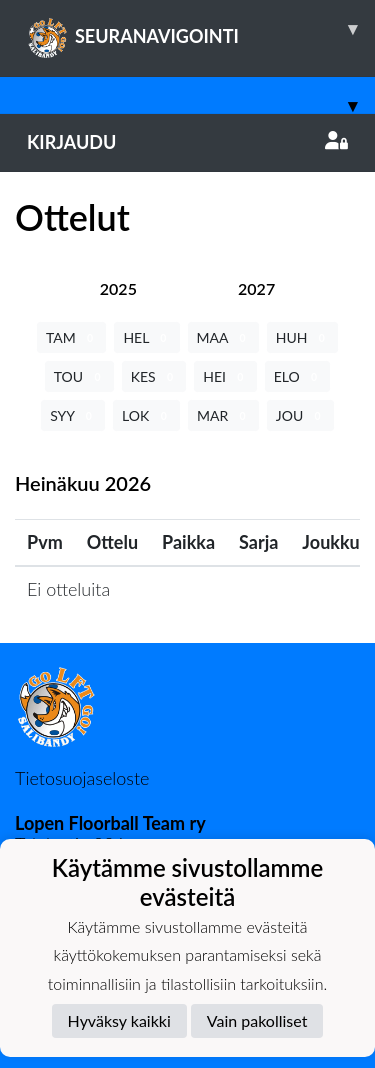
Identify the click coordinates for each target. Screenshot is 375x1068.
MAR (223, 415)
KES (154, 376)
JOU (300, 415)
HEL (146, 337)
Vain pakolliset (257, 1020)
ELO (298, 376)
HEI (225, 376)
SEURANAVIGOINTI (201, 29)
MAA (223, 337)
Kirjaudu (187, 142)
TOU (79, 376)
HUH (302, 337)
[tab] (118, 288)
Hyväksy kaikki (119, 1020)
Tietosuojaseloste (82, 778)
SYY (73, 415)
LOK (146, 415)
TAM (71, 337)
